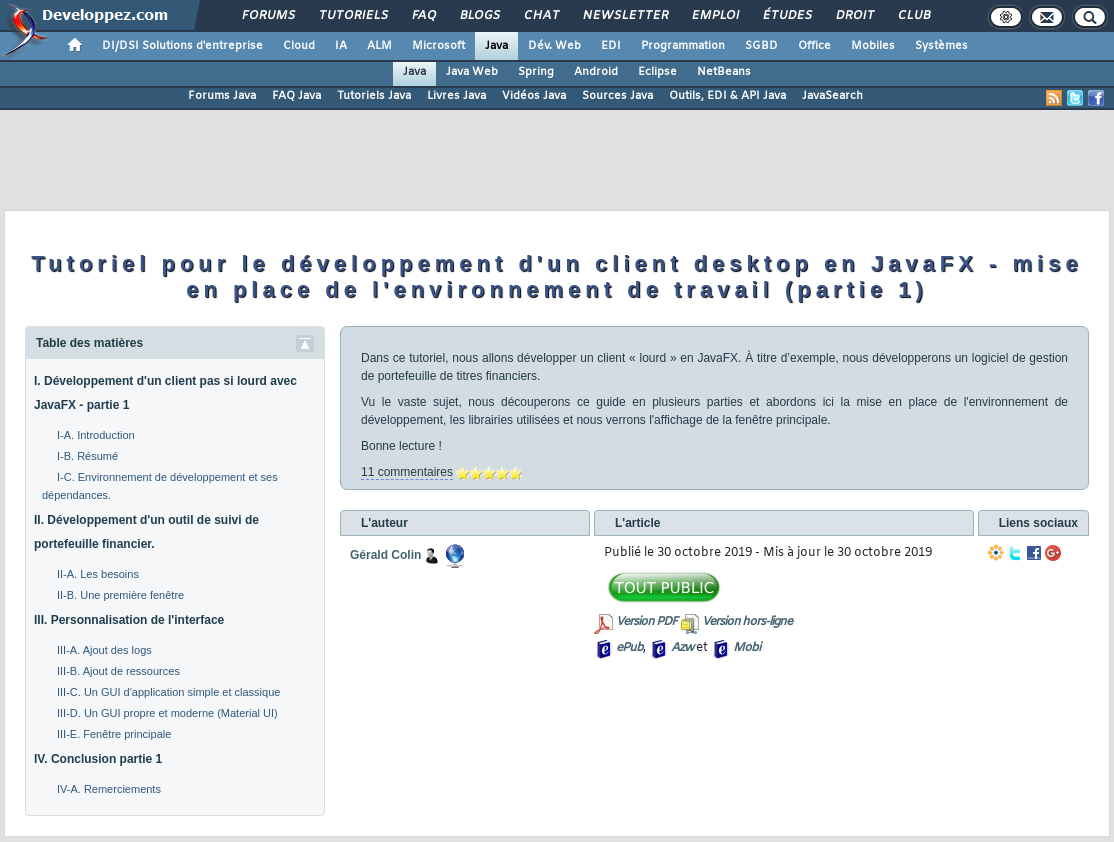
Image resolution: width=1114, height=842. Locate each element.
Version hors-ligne (747, 622)
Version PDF (646, 622)
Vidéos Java (534, 96)
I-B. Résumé (87, 456)
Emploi (714, 16)
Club (913, 16)
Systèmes (941, 46)
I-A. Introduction (96, 435)
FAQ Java (296, 96)
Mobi (746, 648)
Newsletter (624, 16)
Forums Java (222, 96)
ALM (379, 46)
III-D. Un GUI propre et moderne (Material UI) (167, 713)
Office (814, 46)
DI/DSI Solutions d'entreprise (182, 46)
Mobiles (873, 46)
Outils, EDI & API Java (727, 96)
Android (596, 72)
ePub (629, 648)
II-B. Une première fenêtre (120, 595)
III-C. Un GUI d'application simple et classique (168, 692)
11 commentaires (407, 472)
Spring (536, 72)
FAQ (423, 16)
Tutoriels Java (374, 96)
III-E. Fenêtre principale (114, 734)
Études (786, 16)
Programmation (683, 46)
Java (496, 46)
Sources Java (617, 96)
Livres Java (456, 96)
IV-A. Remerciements (109, 789)
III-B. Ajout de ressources (118, 671)
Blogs (479, 16)
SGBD (761, 46)
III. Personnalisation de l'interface (129, 620)
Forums (267, 16)
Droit (854, 16)
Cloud (299, 46)
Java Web (472, 72)
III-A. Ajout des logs (104, 650)
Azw (682, 648)
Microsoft (438, 46)
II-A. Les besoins (98, 574)
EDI (611, 46)
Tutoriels (352, 16)
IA (341, 46)
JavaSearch (832, 96)
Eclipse (657, 72)
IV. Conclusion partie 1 (98, 759)
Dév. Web (554, 46)
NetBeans (724, 72)
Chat (540, 16)
